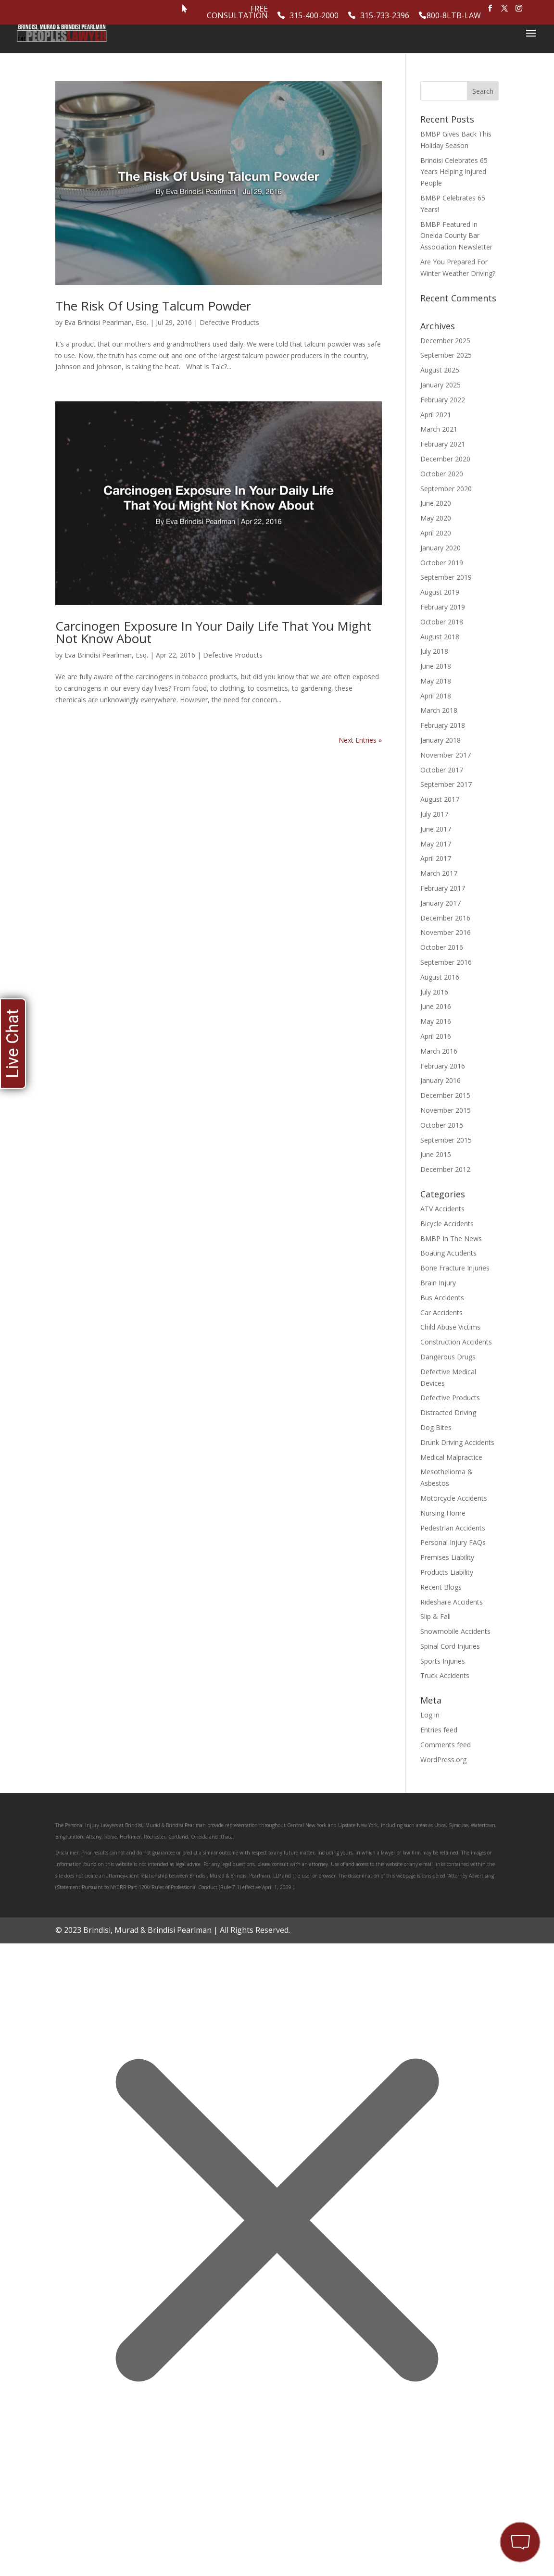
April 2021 (435, 414)
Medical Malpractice (451, 1457)
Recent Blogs (441, 1587)
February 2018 (442, 725)
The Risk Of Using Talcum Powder (153, 305)
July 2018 (434, 651)
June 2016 (435, 1006)
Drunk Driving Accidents (457, 1442)
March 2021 (438, 429)
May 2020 (435, 518)
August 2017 (439, 799)
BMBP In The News (451, 1238)
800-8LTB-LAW (454, 16)
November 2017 (445, 754)
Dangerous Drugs (448, 1356)
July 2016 (434, 991)
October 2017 (441, 769)
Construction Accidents (456, 1341)
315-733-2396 (384, 16)
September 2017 (446, 784)
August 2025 (439, 369)
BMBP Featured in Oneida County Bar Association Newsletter (456, 236)
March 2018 (438, 710)
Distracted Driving (448, 1412)
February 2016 (442, 1065)
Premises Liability (447, 1557)
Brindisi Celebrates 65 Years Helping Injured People (454, 172)
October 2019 (441, 562)
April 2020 (435, 532)
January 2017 (440, 903)
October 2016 (441, 947)
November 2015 (445, 1110)
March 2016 (438, 1051)
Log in (430, 1714)
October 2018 (441, 621)
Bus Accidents (442, 1297)
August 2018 (439, 636)
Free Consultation (237, 13)
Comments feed (445, 1744)
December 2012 (445, 1169)
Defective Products (229, 322)
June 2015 (435, 1154)
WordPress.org (443, 1759)
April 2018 (435, 695)
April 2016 (435, 1036)
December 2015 (445, 1095)
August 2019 (439, 592)
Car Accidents (441, 1312)
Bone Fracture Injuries (455, 1267)
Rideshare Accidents (451, 1601)
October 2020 (441, 473)
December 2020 (445, 458)
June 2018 (435, 666)
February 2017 (442, 888)
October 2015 (441, 1125)
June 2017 (435, 829)
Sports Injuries (442, 1661)
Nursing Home (443, 1513)
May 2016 (435, 1021)
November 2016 (445, 932)
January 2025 (440, 384)
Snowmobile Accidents (455, 1631)
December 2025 (445, 340)
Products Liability (446, 1572)
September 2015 (446, 1140)
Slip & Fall (435, 1616)
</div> (72, 2537)
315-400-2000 (314, 16)
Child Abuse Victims (450, 1327)
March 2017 (438, 873)
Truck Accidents (444, 1675)
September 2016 (446, 962)
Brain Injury (438, 1282)
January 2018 (440, 740)
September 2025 (446, 355)
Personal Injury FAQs (453, 1542)
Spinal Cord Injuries (450, 1646)
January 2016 (440, 1080)
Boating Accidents (448, 1252)
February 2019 (442, 606)
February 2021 (442, 443)
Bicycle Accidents (447, 1223)
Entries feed (438, 1729)
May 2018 (435, 680)
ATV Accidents (442, 1208)
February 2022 (442, 399)
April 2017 (435, 858)
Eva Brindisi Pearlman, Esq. (106, 322)
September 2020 (446, 488)
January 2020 (440, 547)
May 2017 (435, 843)
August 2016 (439, 977)
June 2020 (435, 503)
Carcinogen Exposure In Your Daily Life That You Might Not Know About (213, 632)
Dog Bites (436, 1427)
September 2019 (446, 577)
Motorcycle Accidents (453, 1498)
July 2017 (434, 814)
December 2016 (445, 917)
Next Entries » (360, 740)
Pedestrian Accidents (452, 1527)
